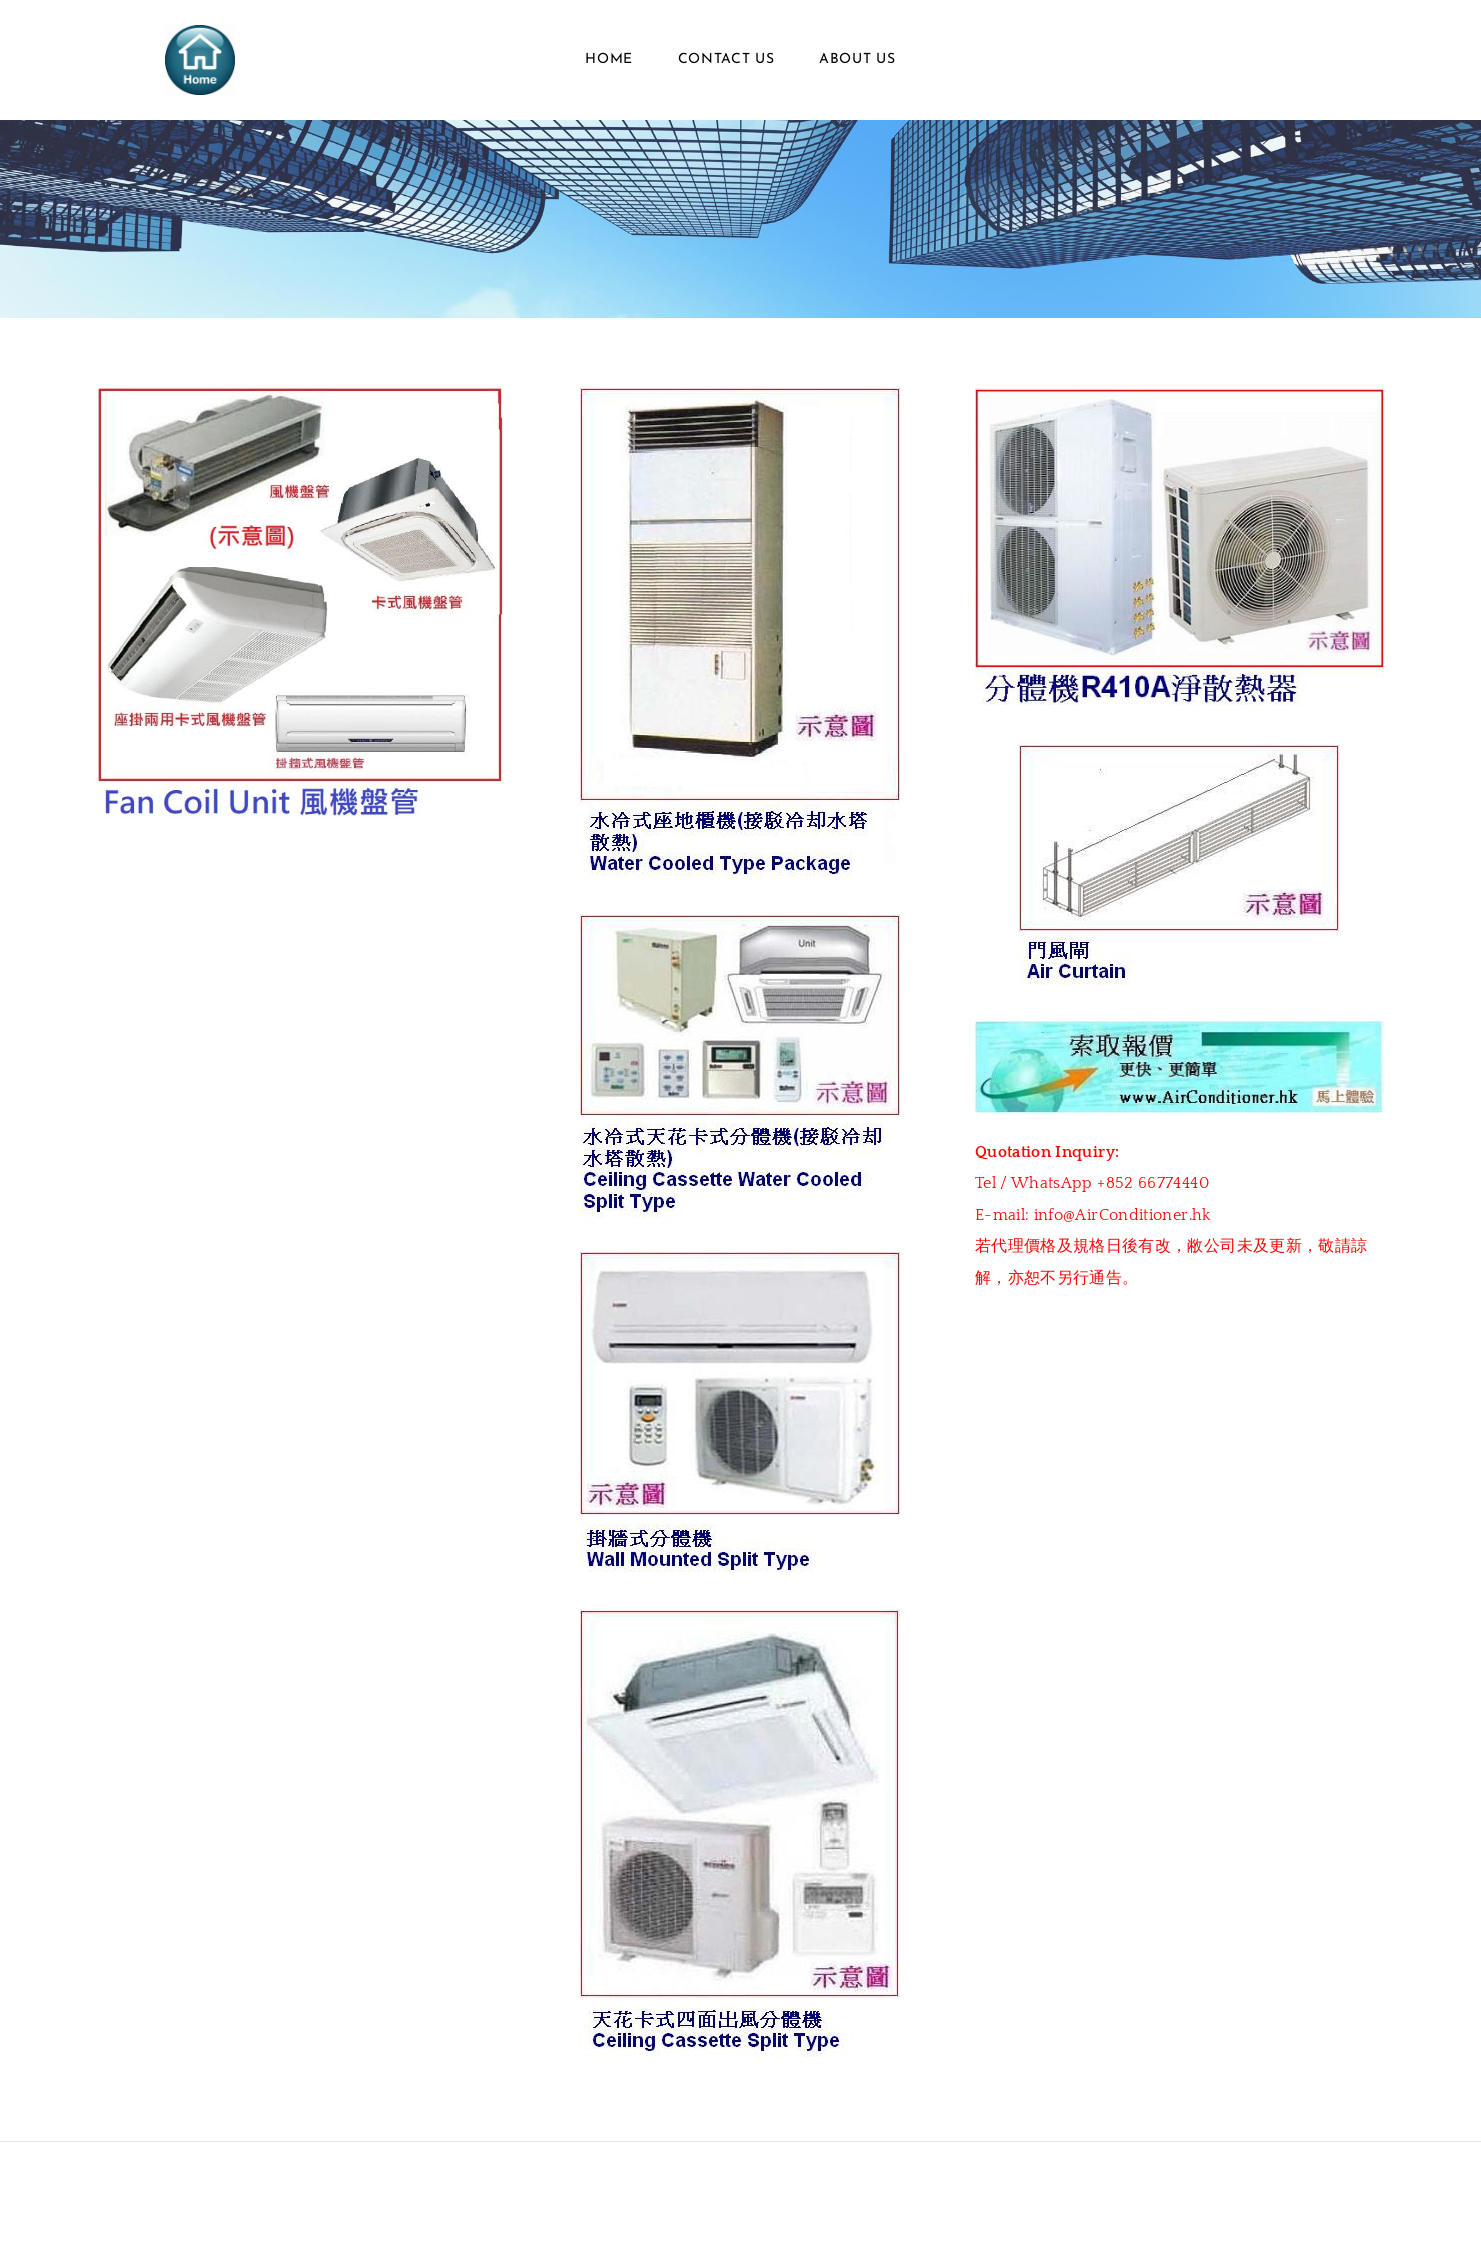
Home (609, 59)
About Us (857, 59)
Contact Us (726, 59)
